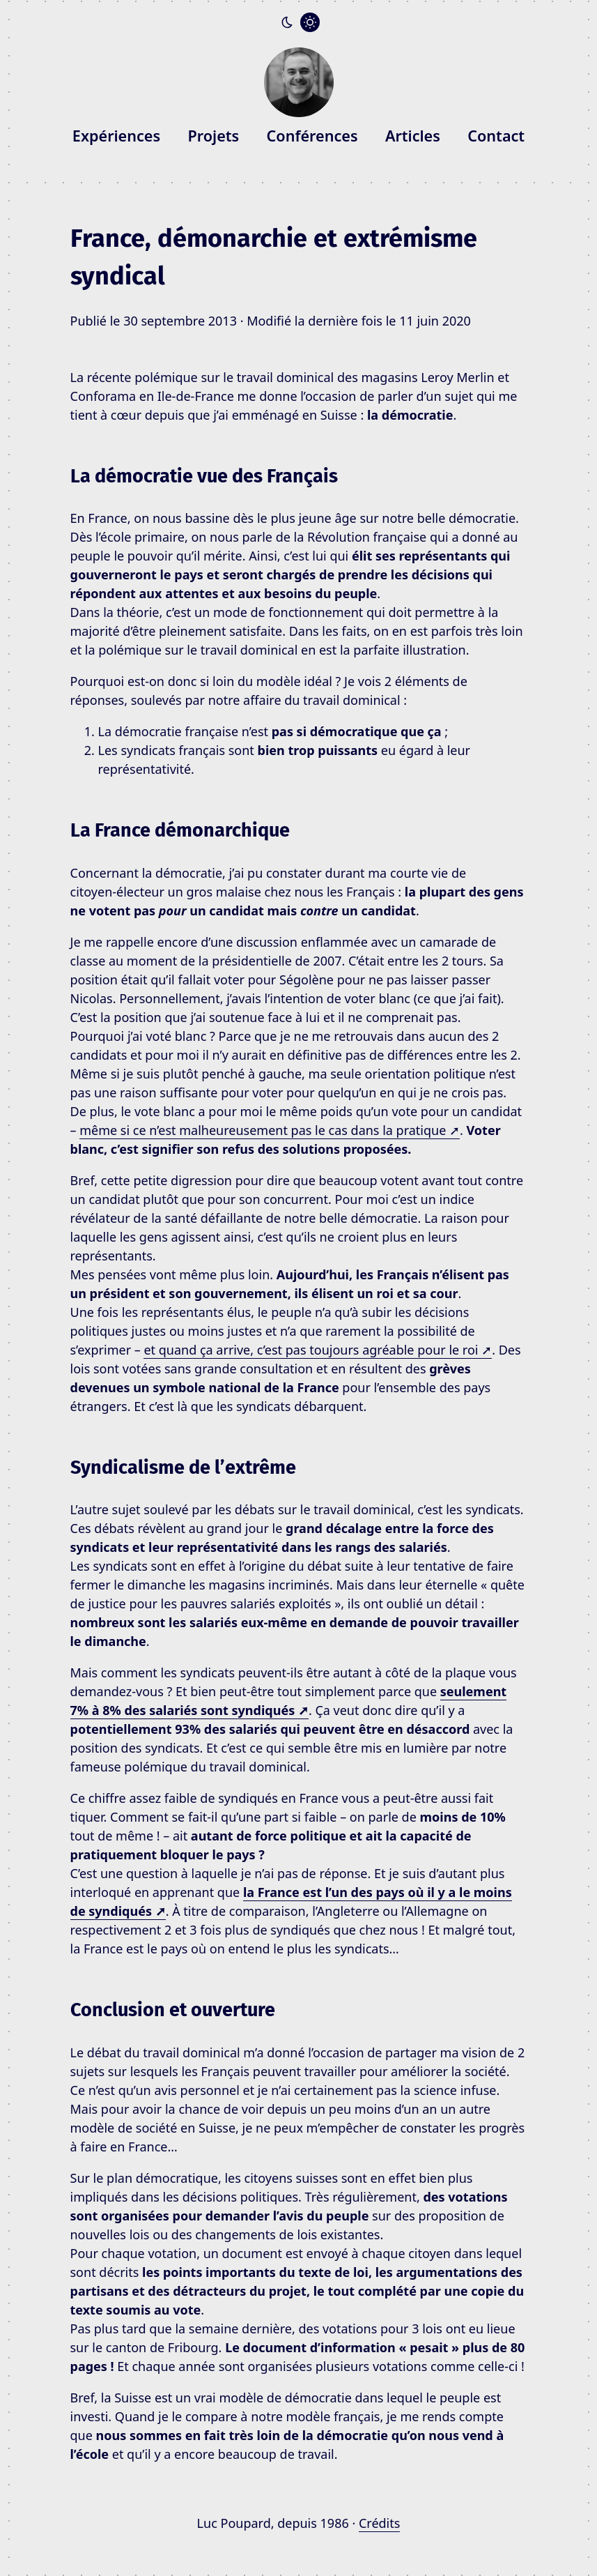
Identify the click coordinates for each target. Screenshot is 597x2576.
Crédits (379, 2523)
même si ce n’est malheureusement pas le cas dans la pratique (269, 1130)
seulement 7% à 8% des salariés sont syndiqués (288, 1700)
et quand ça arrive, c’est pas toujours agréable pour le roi (318, 1349)
